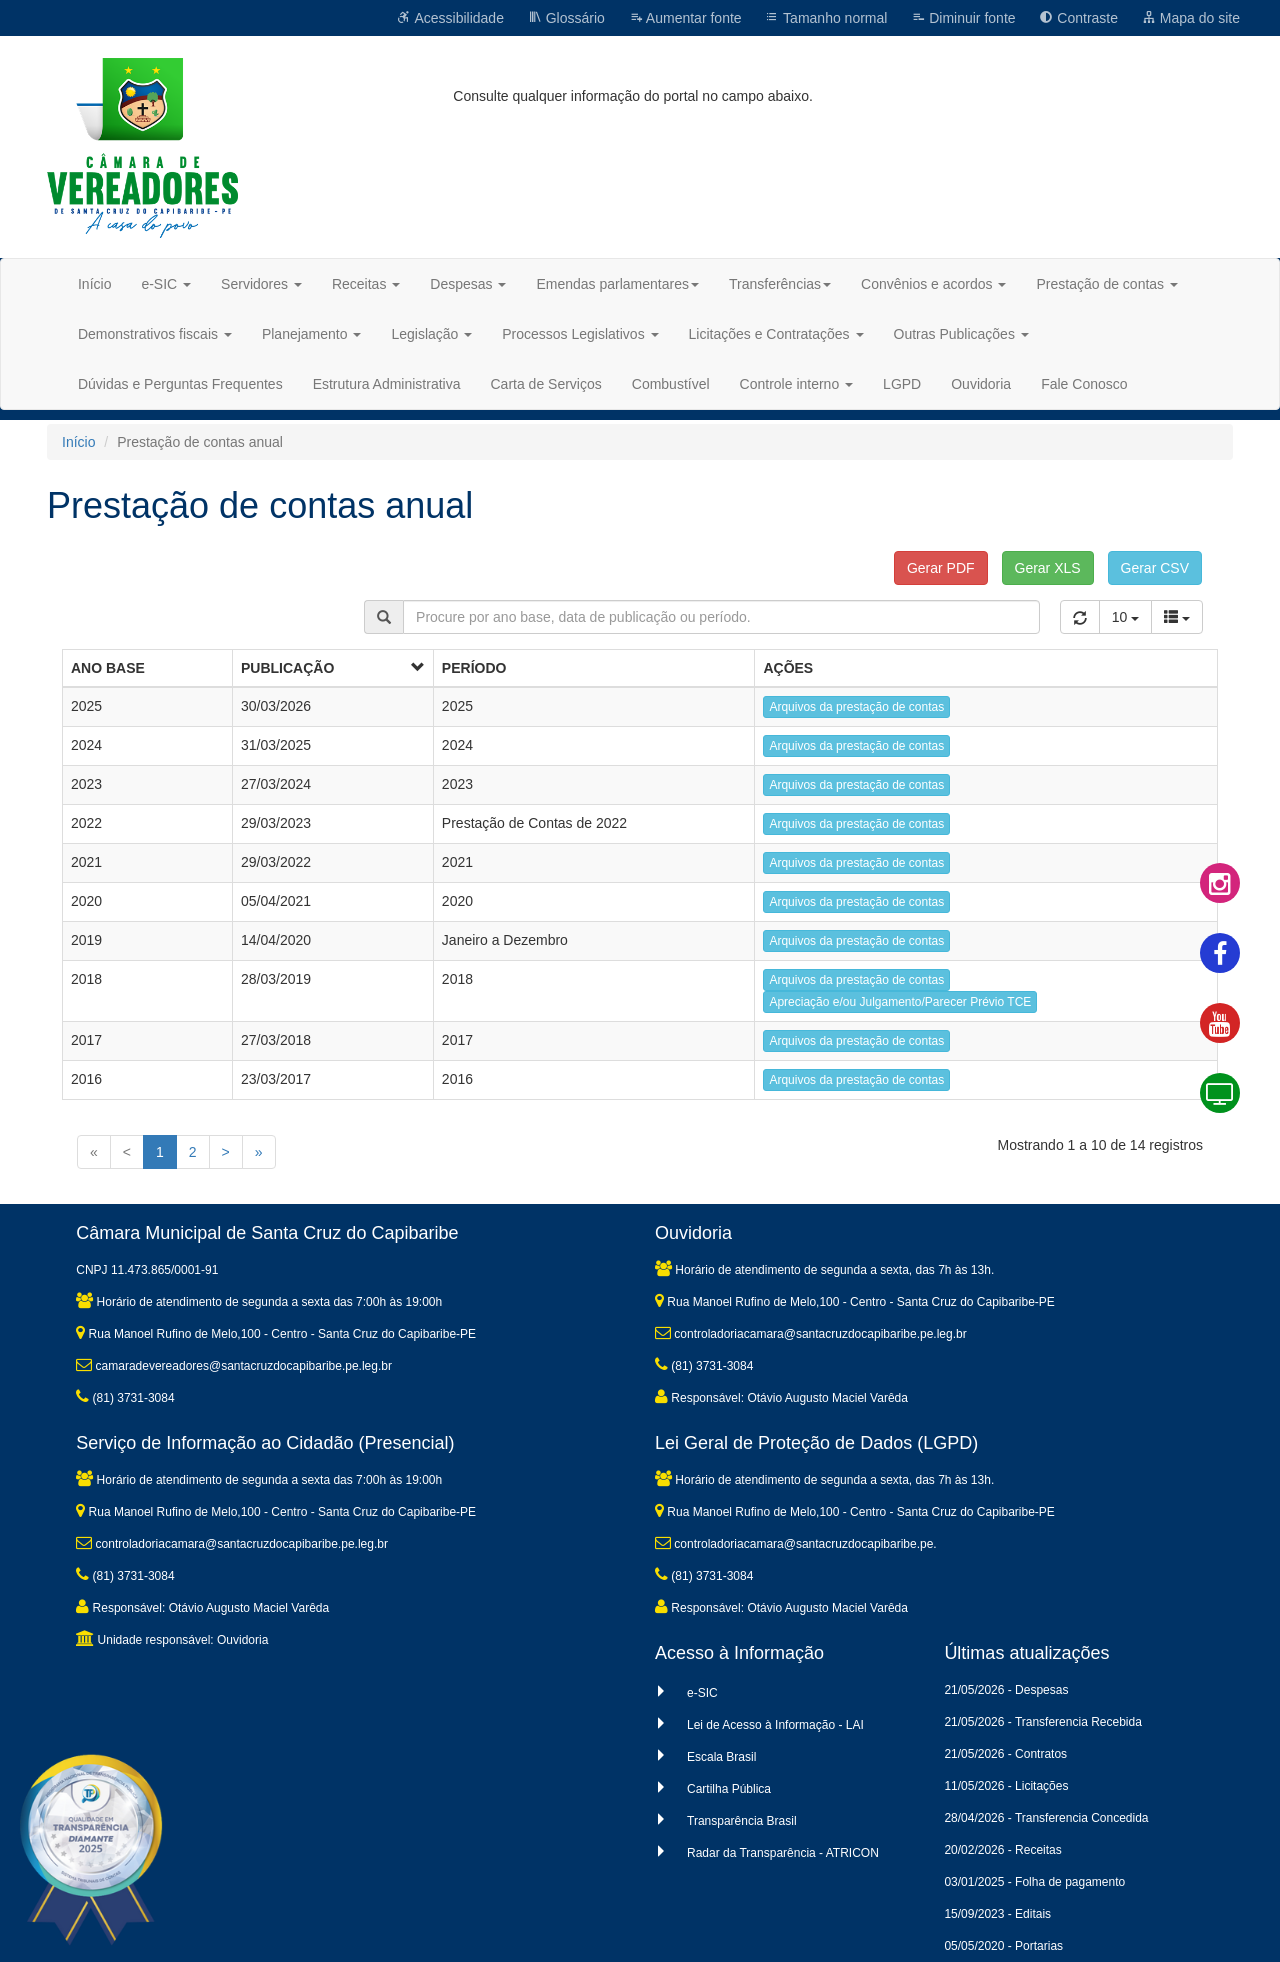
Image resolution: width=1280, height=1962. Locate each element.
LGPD (902, 384)
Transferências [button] (780, 284)
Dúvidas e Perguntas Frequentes (180, 384)
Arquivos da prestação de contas (856, 707)
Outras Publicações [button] (961, 334)
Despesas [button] (468, 284)
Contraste (1078, 18)
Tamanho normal (826, 18)
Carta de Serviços (545, 384)
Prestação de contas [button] (1107, 284)
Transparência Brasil (742, 1821)
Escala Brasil (721, 1757)
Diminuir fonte (963, 18)
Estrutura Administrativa (387, 384)
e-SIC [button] (166, 284)
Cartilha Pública (729, 1789)
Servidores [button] (261, 284)
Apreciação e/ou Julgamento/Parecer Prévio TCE (900, 1002)
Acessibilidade (450, 18)
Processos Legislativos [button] (580, 334)
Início (94, 284)
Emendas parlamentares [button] (617, 284)
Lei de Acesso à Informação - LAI (775, 1725)
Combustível (671, 384)
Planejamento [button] (312, 334)
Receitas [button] (366, 284)
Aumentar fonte (685, 18)
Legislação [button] (431, 334)
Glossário (566, 18)
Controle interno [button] (797, 384)
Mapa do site (1191, 18)
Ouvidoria (981, 384)
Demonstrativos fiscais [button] (155, 334)
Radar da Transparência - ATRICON (783, 1853)
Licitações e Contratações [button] (776, 334)
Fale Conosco (1084, 384)
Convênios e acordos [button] (933, 284)
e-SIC (702, 1693)
